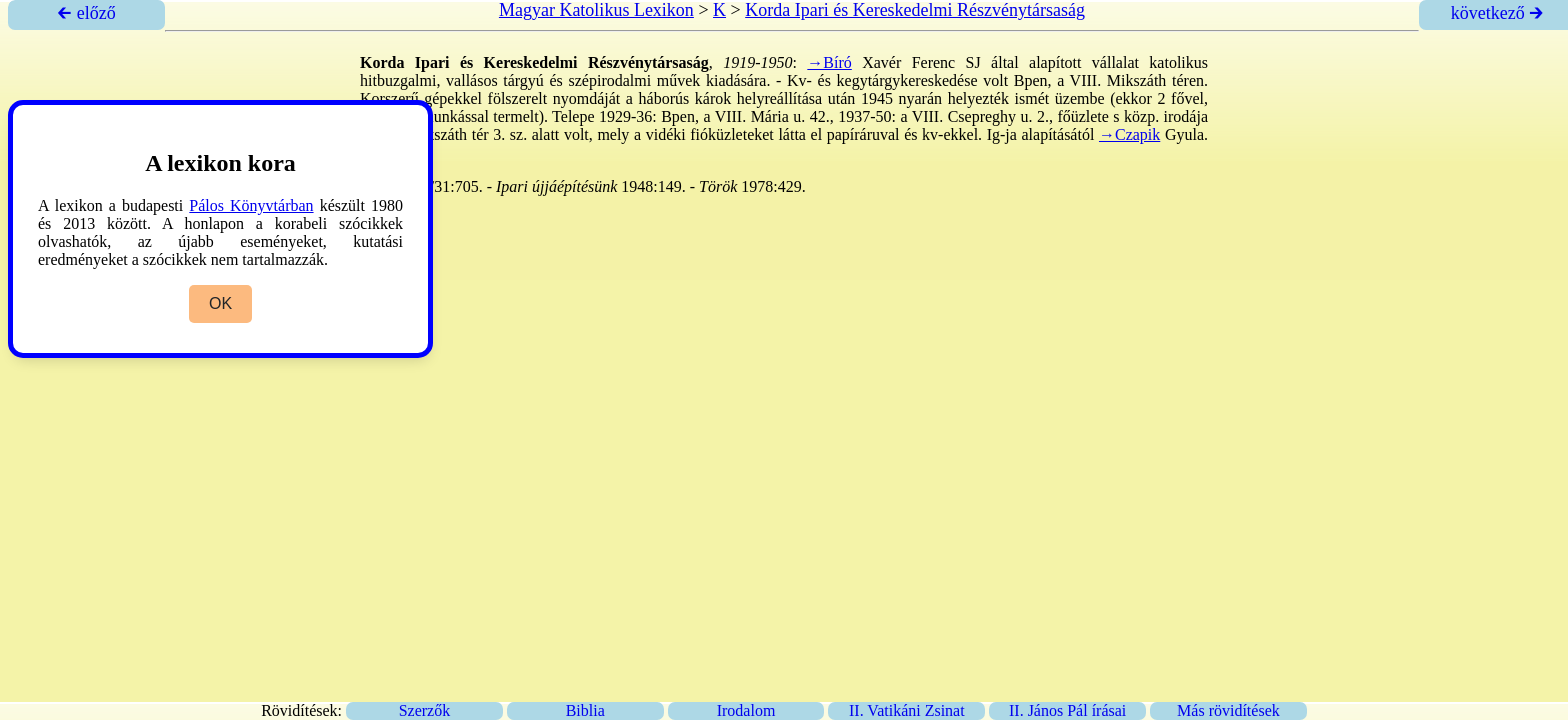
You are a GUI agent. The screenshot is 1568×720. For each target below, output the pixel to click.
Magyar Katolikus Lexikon (596, 10)
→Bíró (829, 62)
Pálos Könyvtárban (251, 205)
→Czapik (1129, 134)
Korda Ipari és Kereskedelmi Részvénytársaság (915, 10)
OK (220, 303)
